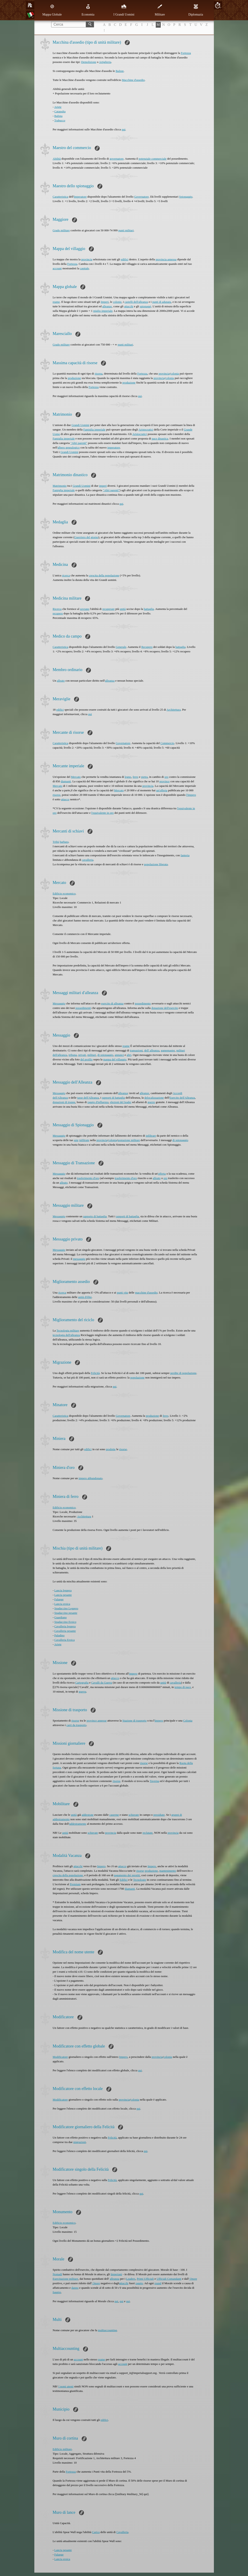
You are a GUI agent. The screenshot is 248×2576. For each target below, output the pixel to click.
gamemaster (168, 1050)
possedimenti (83, 1008)
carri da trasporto (76, 1725)
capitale (84, 268)
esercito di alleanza (112, 1003)
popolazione (137, 1377)
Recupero (147, 647)
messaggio (79, 1258)
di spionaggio (105, 1055)
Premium (75, 1884)
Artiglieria (105, 62)
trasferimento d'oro (88, 1178)
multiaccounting (107, 2330)
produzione (74, 378)
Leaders (130, 2278)
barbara (64, 841)
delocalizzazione (154, 1097)
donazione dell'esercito (164, 1008)
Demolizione (88, 62)
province (164, 781)
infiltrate (84, 1140)
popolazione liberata (156, 864)
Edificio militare (62, 2449)
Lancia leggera (63, 1590)
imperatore (113, 447)
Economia (88, 10)
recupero (58, 613)
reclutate (148, 1832)
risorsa (99, 373)
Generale (121, 647)
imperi (103, 485)
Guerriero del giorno (86, 537)
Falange (59, 1599)
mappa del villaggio (114, 1059)
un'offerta (161, 790)
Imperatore (80, 196)
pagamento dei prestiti (127, 1875)
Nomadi (57, 2274)
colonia (174, 373)
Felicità (95, 1373)
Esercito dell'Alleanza (182, 1097)
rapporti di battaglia (113, 1097)
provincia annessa (166, 259)
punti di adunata (161, 301)
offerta (162, 1173)
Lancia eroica (62, 1604)
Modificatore (60, 2057)
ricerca (66, 575)
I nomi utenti (65, 2386)
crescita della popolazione (104, 575)
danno (75, 2287)
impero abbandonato (91, 1478)
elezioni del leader (120, 1102)
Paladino (59, 1635)
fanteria (185, 855)
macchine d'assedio (146, 1292)
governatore (117, 158)
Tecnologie (139, 1879)
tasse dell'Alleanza (88, 1097)
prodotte (111, 1449)
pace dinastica (160, 438)
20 (217, 5)
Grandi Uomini (80, 425)
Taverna (154, 1781)
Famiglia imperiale (94, 429)
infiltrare (151, 1135)
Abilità (57, 158)
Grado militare (61, 230)
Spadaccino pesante (65, 1613)
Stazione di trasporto (134, 1720)
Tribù (56, 841)
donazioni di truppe (64, 1102)
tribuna (72, 1055)
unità (123, 609)
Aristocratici (146, 429)
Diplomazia (195, 10)
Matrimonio (60, 485)
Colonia (187, 1720)
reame (56, 301)
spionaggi (145, 306)
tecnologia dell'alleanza (66, 1335)
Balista (58, 116)
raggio (139, 2283)
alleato (61, 680)
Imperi (105, 301)
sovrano (84, 609)
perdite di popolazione (183, 1373)
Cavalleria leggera (65, 1626)
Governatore (141, 196)
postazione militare (129, 1140)
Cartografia (81, 1682)
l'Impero (191, 794)
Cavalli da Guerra (101, 1682)
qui (123, 129)
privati (82, 1055)
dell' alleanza (152, 1050)
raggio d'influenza (98, 1102)
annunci (119, 1055)
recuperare (108, 609)
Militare (160, 10)
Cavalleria (122, 2532)
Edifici (123, 1879)
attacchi (128, 306)
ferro (135, 776)
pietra (144, 776)
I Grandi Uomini (123, 10)
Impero (159, 1720)
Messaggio (59, 1003)
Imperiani (116, 2274)
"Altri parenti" (78, 443)
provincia (86, 259)
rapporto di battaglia (95, 1216)
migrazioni (79, 2142)
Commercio (167, 743)
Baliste (120, 71)
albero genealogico (68, 447)
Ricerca (57, 609)
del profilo (86, 1059)
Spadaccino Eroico (65, 1622)
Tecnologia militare (67, 1330)
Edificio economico (64, 893)
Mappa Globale (52, 10)
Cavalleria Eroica (64, 1640)
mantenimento (167, 1870)
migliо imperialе (102, 310)
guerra (82, 1691)
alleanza (110, 680)
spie (76, 1140)
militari (91, 1055)
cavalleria (87, 859)
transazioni (136, 1050)
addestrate (88, 1814)
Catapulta (60, 111)
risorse (57, 794)
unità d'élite (85, 1297)
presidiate (159, 1814)
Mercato (76, 776)
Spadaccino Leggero (66, 1608)
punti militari (126, 230)
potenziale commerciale (153, 158)
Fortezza (186, 53)
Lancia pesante (63, 1595)
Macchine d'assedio (133, 80)
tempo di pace (183, 1687)
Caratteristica (60, 196)
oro (166, 776)
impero (133, 1673)
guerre (151, 1102)
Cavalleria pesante (65, 1631)
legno (128, 776)
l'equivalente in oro (102, 812)
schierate (134, 1814)
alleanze (107, 306)
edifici (124, 259)
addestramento (77, 1823)
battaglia (149, 609)
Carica (96, 2532)
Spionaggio (185, 196)
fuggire (57, 2292)
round (157, 2283)
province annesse (97, 1720)
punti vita (122, 1292)
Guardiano (60, 1617)
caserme (114, 1814)
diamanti (66, 781)
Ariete (57, 107)
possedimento (143, 1003)
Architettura (174, 709)
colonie (117, 301)
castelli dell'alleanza (136, 301)
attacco (65, 799)
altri (129, 1055)
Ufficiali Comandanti (169, 2278)
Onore (193, 2278)
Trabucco (59, 120)
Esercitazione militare (65, 2278)
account (57, 268)
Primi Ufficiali (145, 2278)
